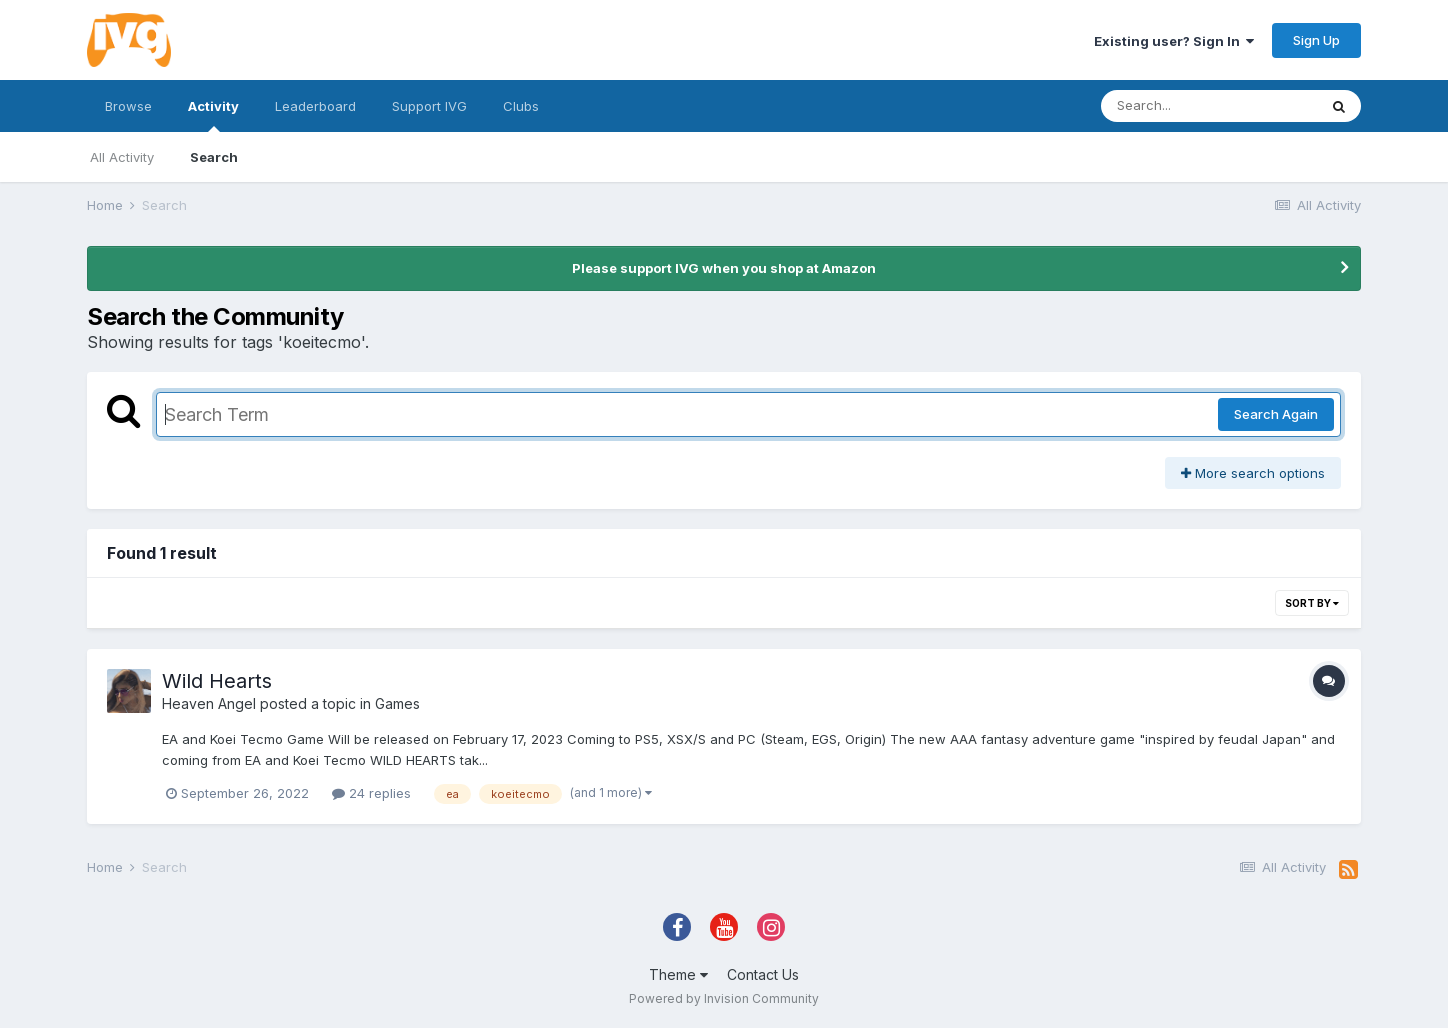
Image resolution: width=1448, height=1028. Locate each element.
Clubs (521, 106)
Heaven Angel (209, 703)
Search (214, 157)
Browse (128, 106)
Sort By (1312, 603)
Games (397, 703)
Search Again (1276, 414)
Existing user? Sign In (1174, 41)
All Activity (122, 157)
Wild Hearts (217, 681)
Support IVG (429, 106)
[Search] (1209, 106)
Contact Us (763, 974)
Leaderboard (315, 106)
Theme (678, 974)
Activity (213, 115)
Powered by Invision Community (724, 998)
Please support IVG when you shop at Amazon (724, 268)
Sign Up (1316, 40)
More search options (1253, 473)
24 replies (371, 793)
